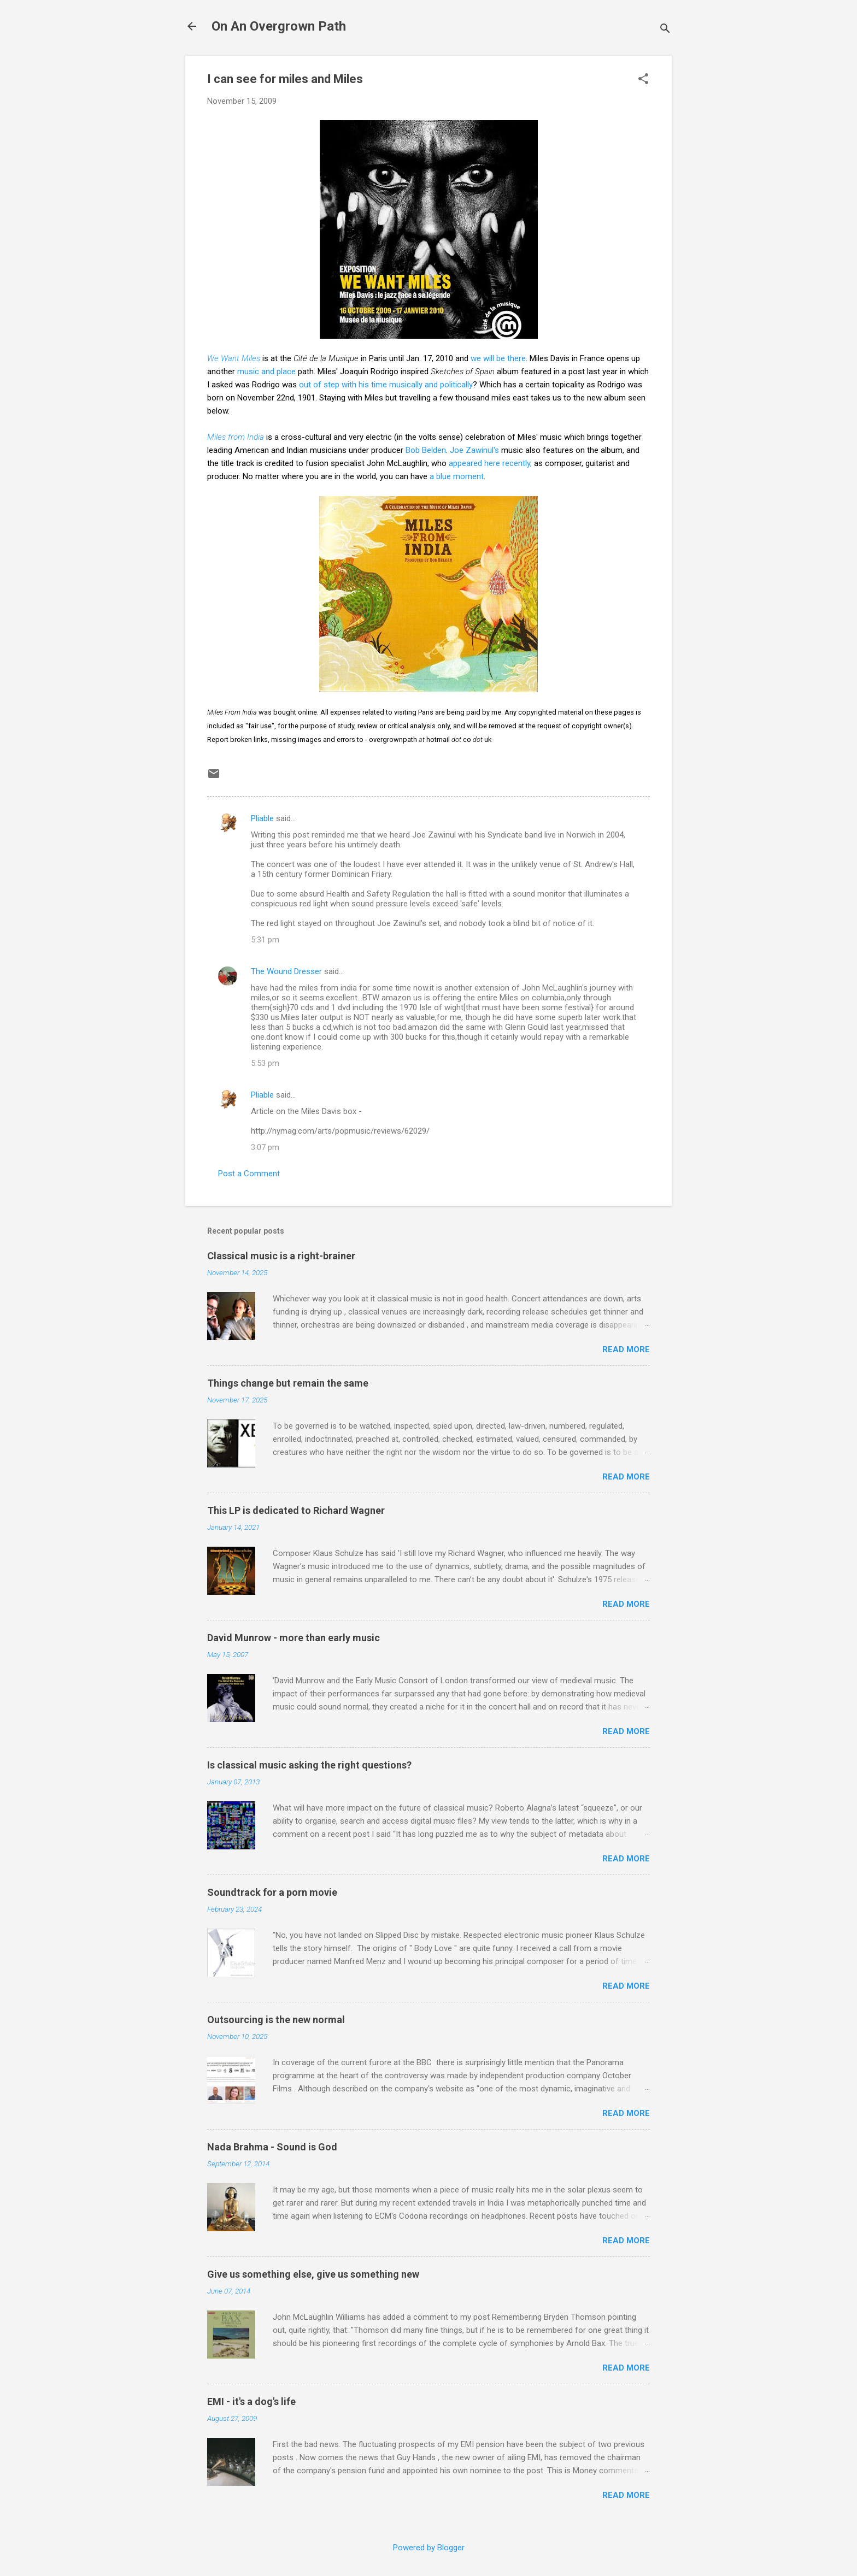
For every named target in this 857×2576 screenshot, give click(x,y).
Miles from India (235, 437)
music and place (266, 371)
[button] (643, 79)
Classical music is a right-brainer (281, 1256)
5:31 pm (265, 940)
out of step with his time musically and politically (386, 385)
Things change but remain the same (287, 1383)
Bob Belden (426, 450)
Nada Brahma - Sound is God (272, 2147)
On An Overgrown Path (279, 26)
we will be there (498, 358)
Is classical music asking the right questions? (309, 1765)
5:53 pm (265, 1063)
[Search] (665, 29)
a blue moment (457, 476)
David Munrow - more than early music (293, 1637)
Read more (626, 1349)
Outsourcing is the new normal (276, 2019)
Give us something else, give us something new (313, 2274)
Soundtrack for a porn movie (272, 1892)
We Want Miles (233, 358)
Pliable (262, 818)
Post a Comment (249, 1173)
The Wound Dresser (286, 971)
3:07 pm (265, 1147)
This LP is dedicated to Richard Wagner (296, 1510)
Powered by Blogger (429, 2548)
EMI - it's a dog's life (251, 2401)
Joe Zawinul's (474, 450)
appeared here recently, (491, 463)
